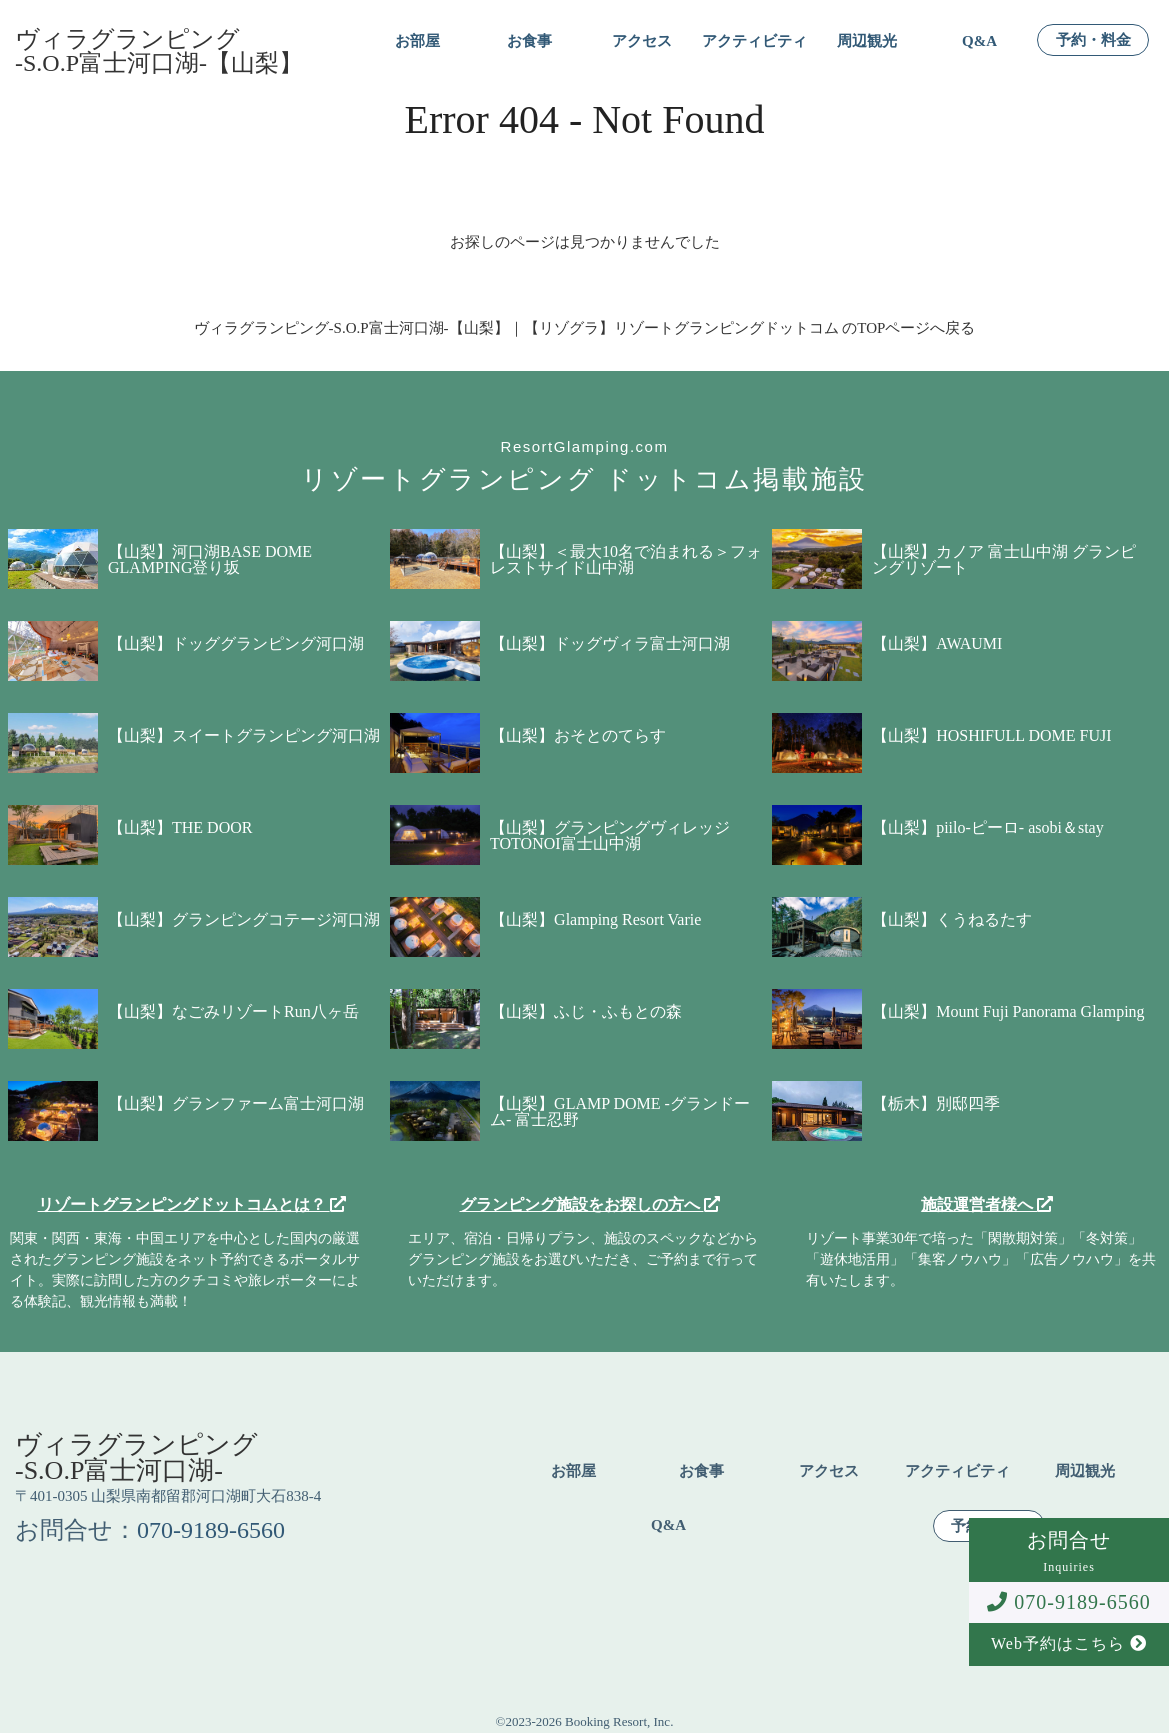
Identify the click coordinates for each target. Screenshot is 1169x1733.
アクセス (642, 41)
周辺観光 (867, 41)
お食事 (529, 41)
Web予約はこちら (1069, 1643)
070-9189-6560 (1068, 1602)
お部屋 (417, 41)
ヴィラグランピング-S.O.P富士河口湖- (136, 1457)
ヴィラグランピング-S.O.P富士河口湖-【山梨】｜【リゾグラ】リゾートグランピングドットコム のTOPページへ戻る (585, 328)
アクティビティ (754, 41)
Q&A (979, 41)
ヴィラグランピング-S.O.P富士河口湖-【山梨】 (159, 51)
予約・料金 (1093, 40)
